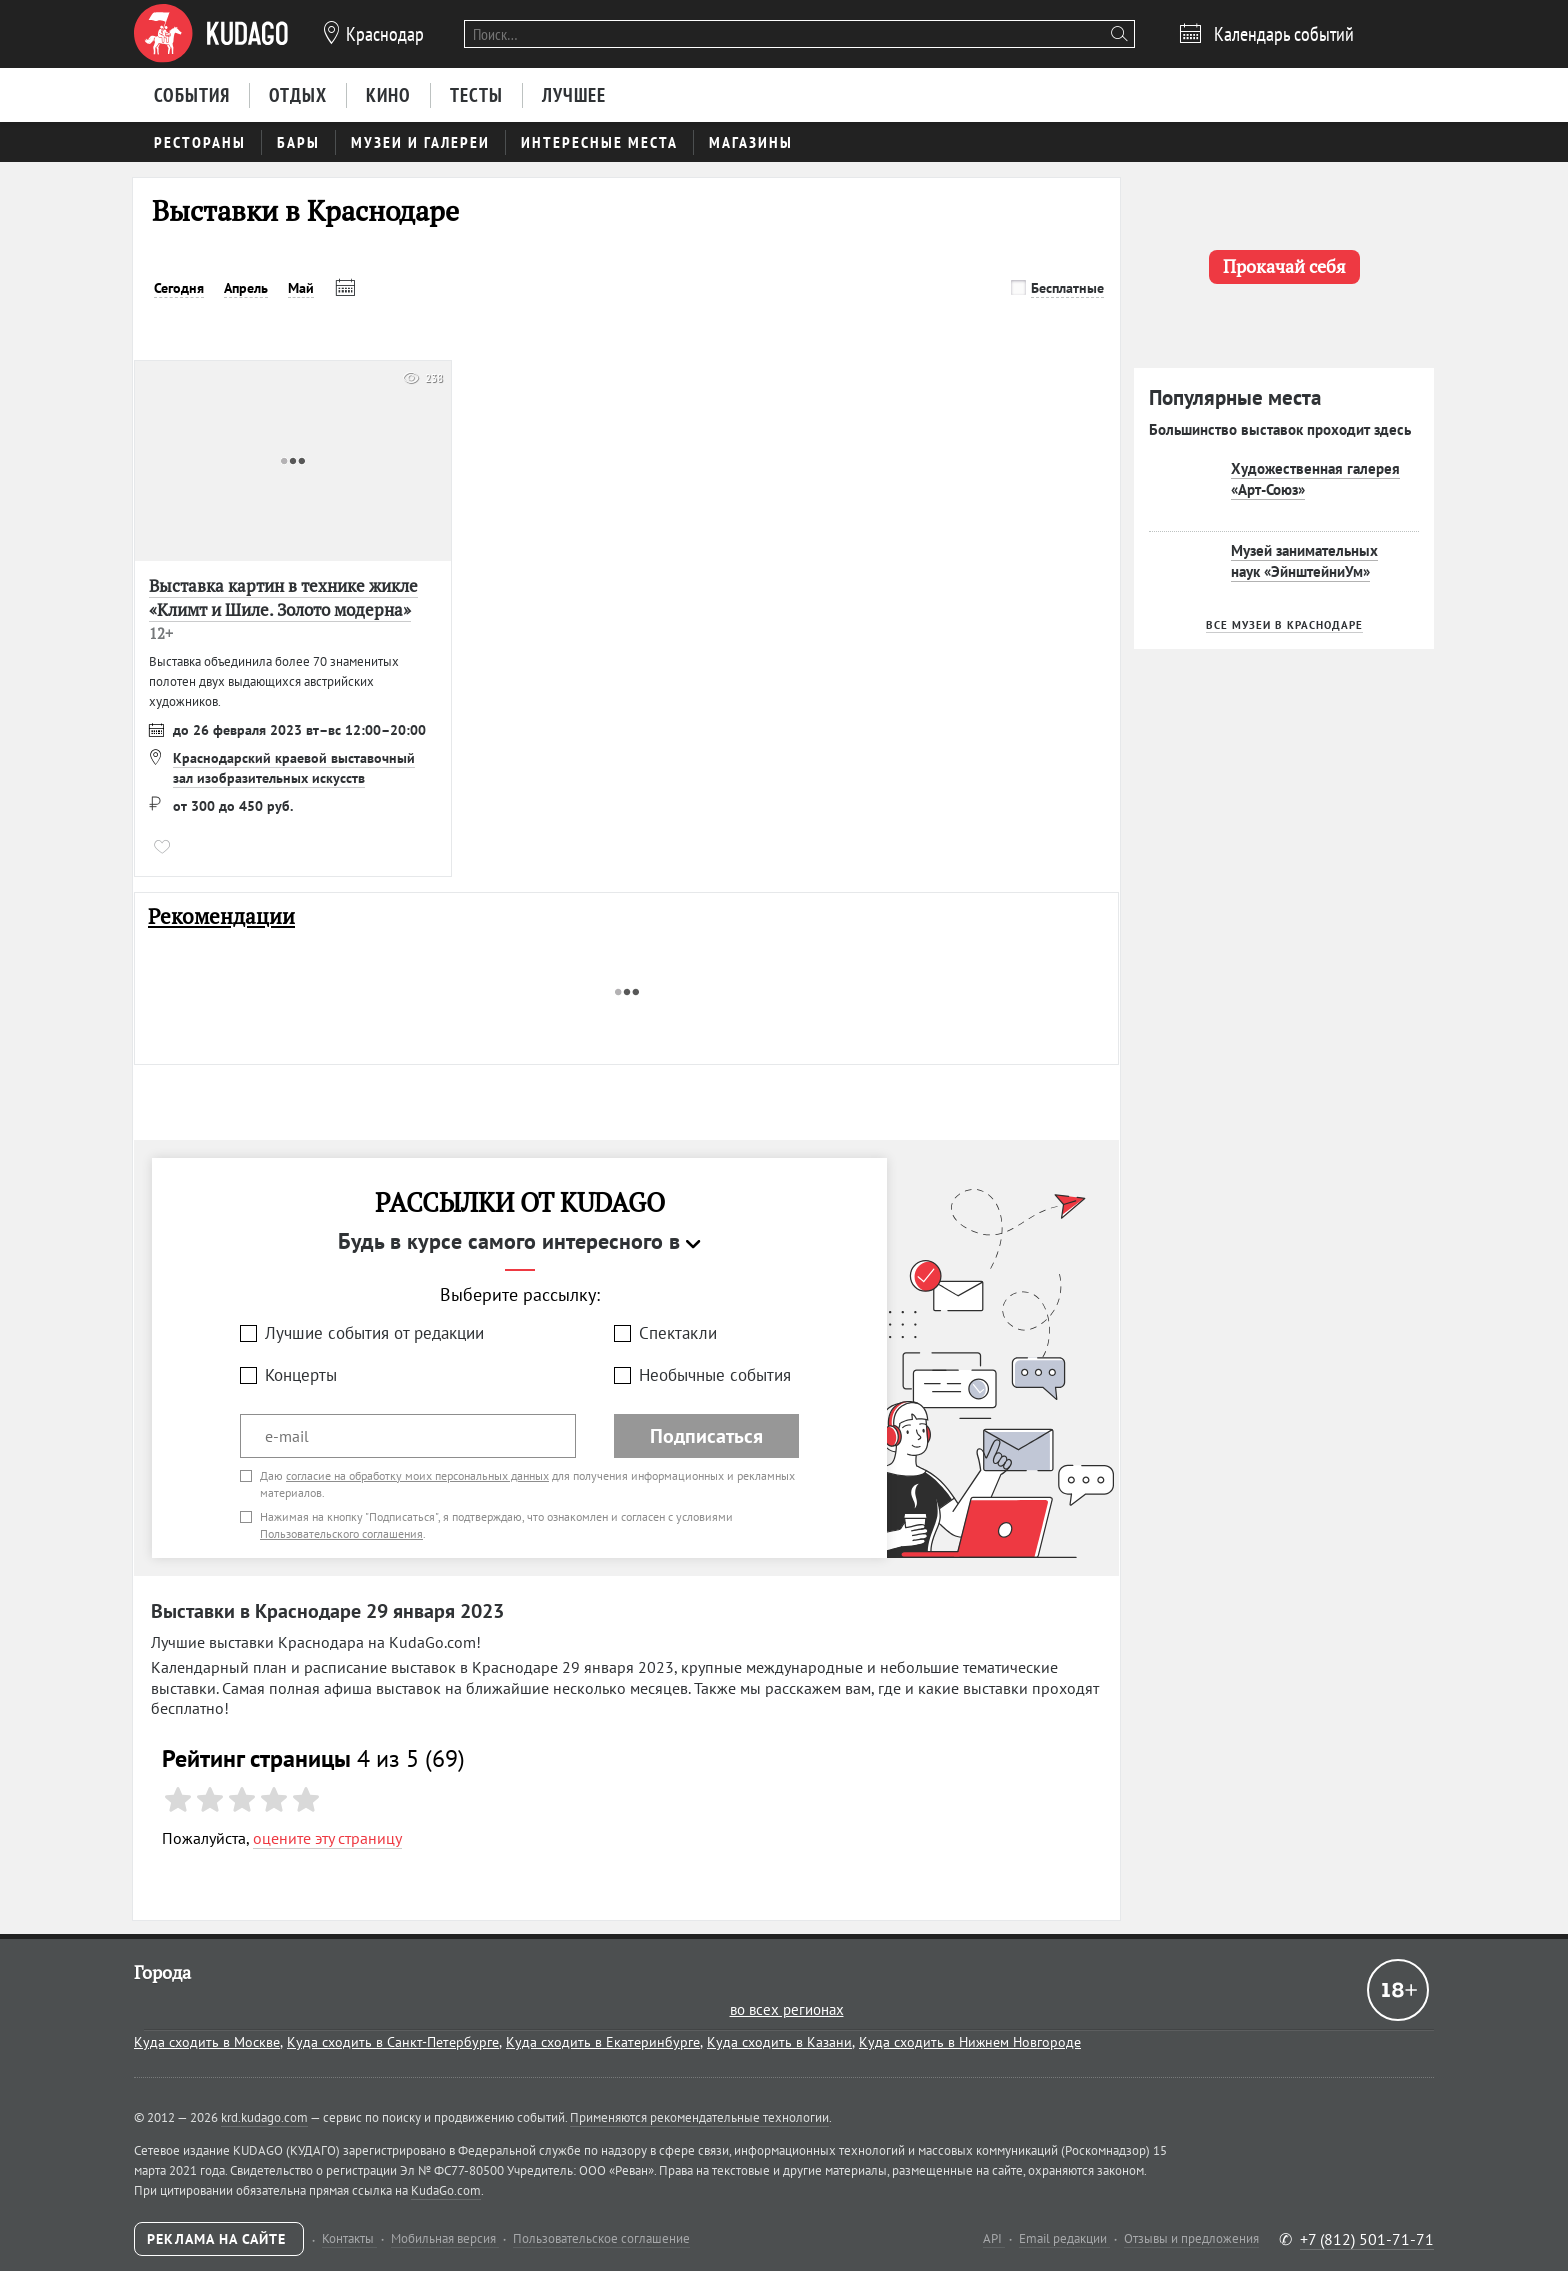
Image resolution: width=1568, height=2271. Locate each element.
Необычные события (715, 1375)
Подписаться (706, 1436)
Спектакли (678, 1333)
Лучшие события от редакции (374, 1333)
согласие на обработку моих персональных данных (417, 1475)
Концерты (301, 1375)
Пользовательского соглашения (341, 1533)
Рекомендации (221, 916)
